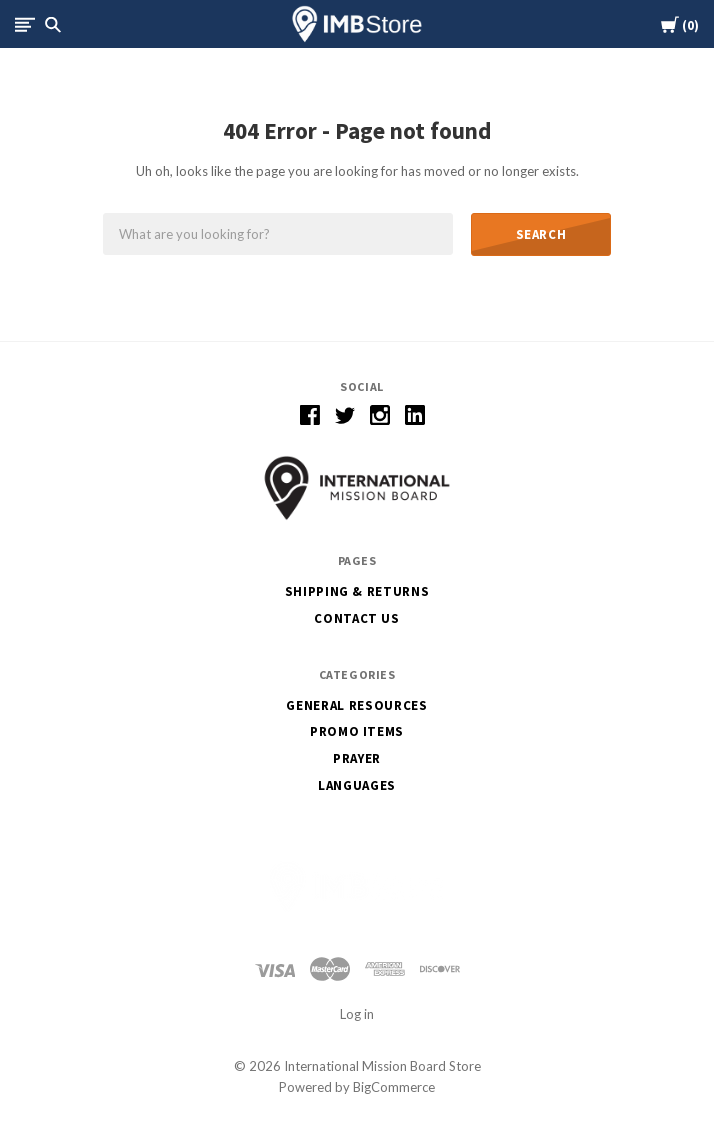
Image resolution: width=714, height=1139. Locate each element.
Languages (357, 785)
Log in (357, 1014)
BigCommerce (394, 1087)
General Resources (356, 705)
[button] (357, 488)
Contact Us (357, 618)
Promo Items (357, 731)
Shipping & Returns (357, 591)
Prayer (357, 758)
